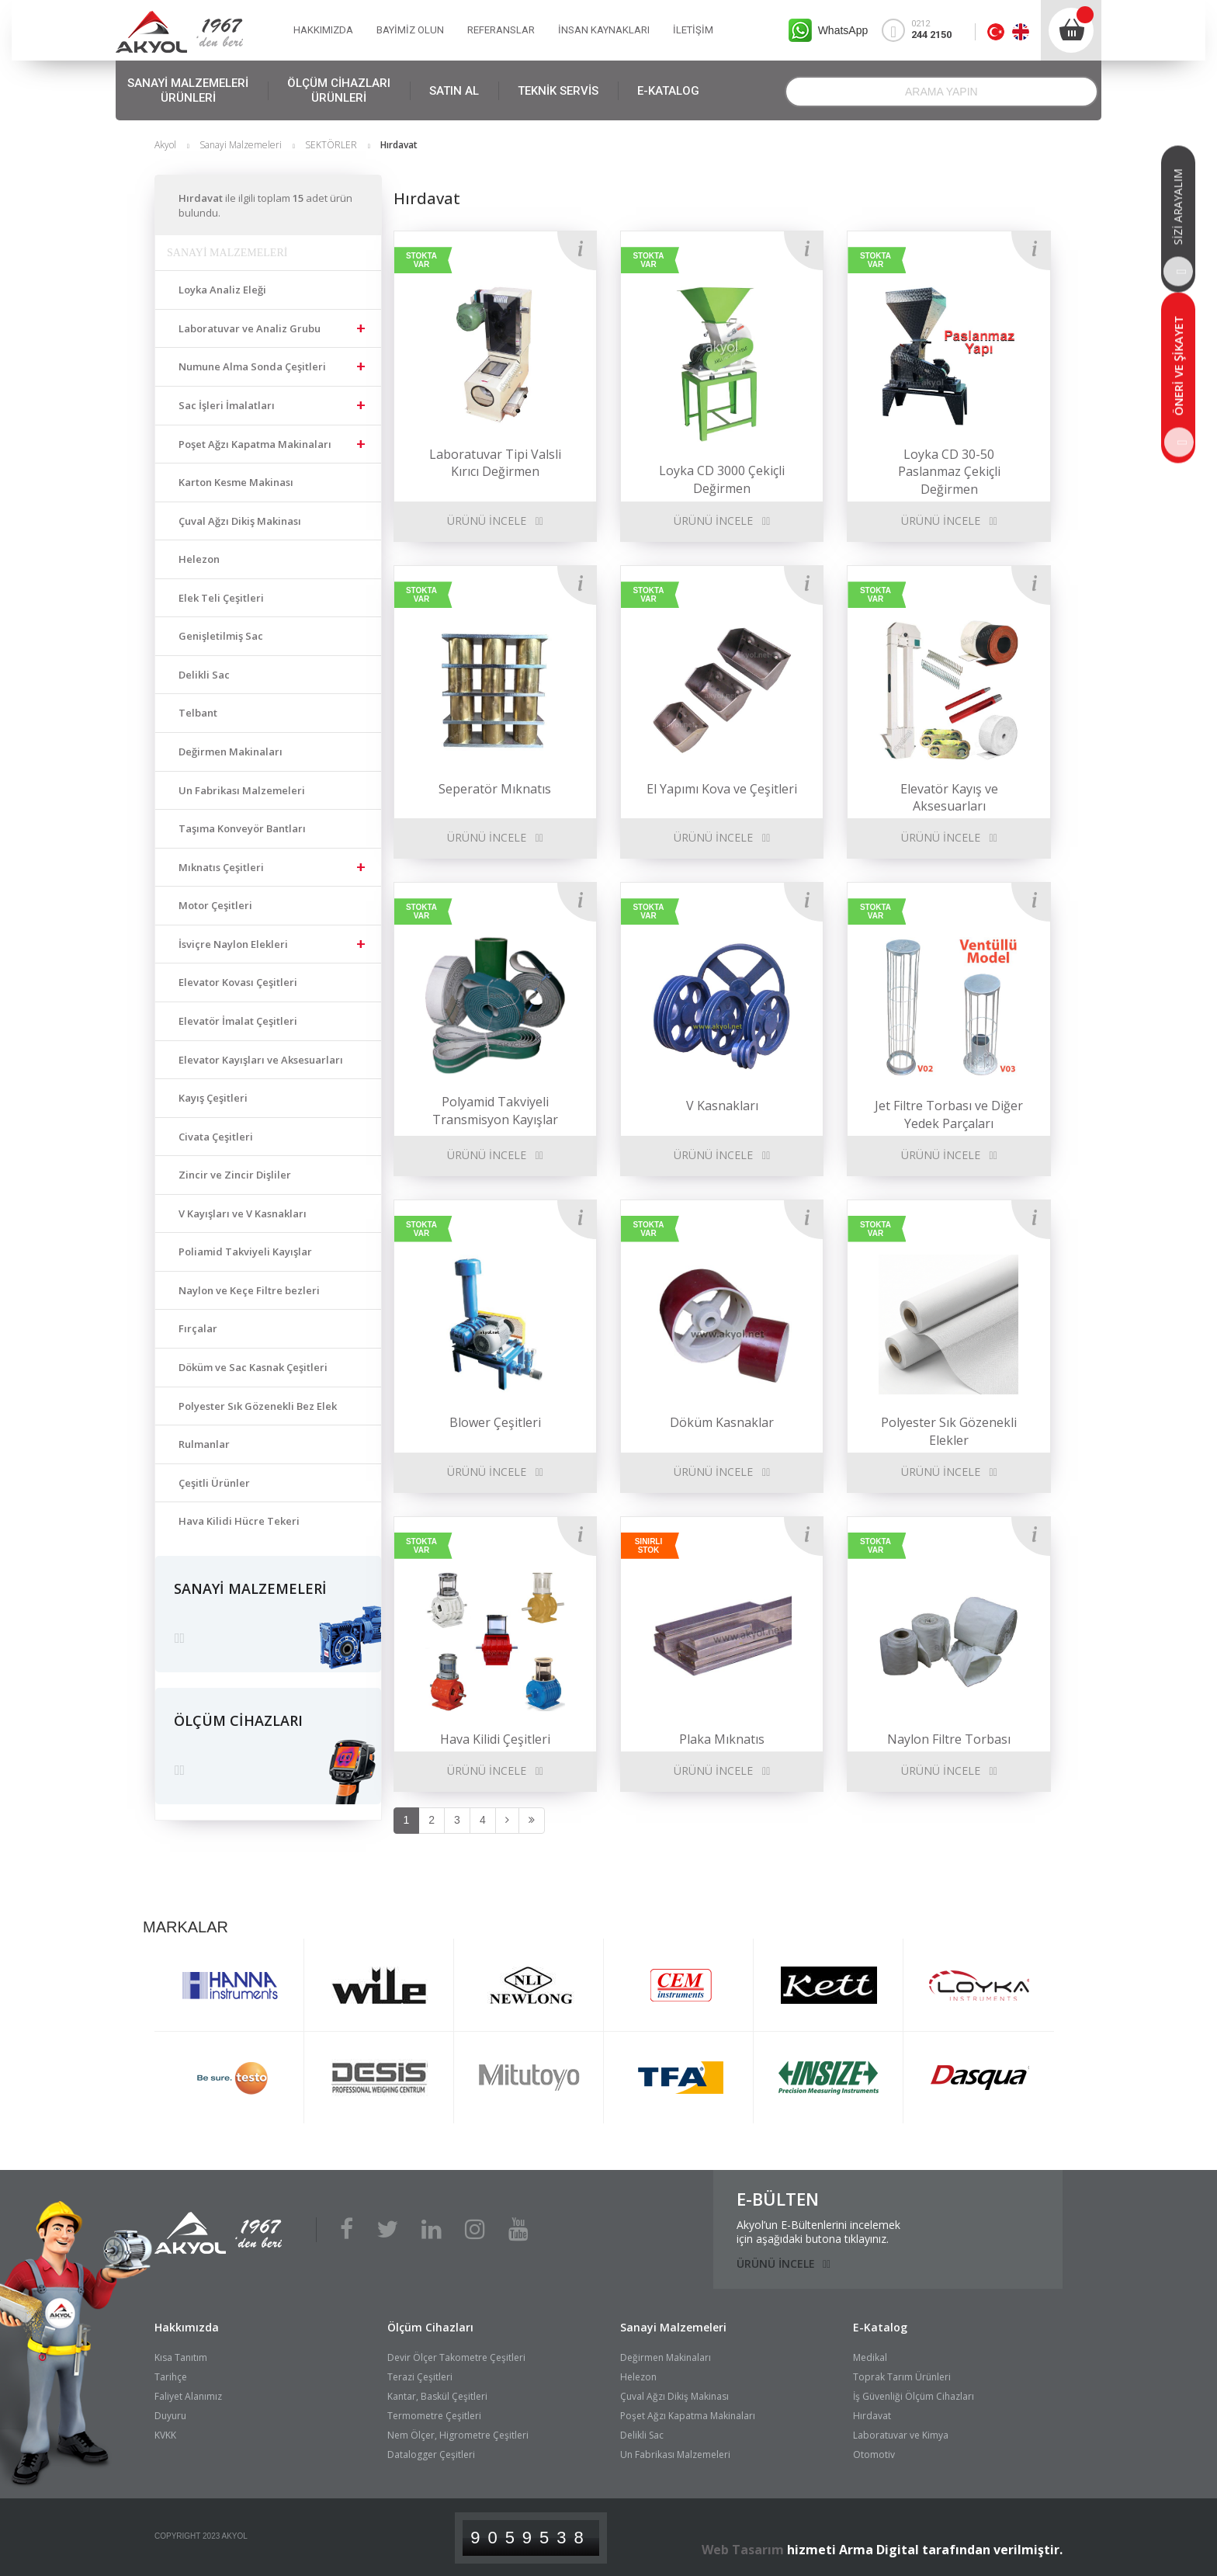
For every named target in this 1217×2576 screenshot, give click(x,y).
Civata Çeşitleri (216, 1137)
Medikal (870, 2357)
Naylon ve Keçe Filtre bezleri (249, 1290)
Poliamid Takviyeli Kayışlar (245, 1251)
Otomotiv (874, 2454)
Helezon (199, 559)
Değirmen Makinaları (231, 752)
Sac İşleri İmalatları (227, 405)
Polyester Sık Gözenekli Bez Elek (258, 1406)
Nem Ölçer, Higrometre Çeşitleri (458, 2435)
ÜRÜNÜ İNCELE (486, 520)
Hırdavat (872, 2415)
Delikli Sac (204, 675)
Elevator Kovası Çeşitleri (238, 982)
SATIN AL (454, 91)
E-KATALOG (668, 91)
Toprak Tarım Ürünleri (902, 2376)
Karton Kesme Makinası (236, 482)
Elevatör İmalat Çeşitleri (238, 1021)
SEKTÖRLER (331, 144)
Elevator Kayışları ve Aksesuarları (261, 1060)
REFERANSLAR (501, 30)
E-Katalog (880, 2327)
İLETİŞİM (693, 30)
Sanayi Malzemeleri (240, 144)
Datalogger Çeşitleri (431, 2454)
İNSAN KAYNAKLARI (604, 30)
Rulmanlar (204, 1444)
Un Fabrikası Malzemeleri (242, 790)
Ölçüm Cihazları (430, 2327)
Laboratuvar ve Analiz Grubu (250, 328)
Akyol (165, 144)
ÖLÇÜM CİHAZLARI (338, 91)
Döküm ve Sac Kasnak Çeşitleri (253, 1367)
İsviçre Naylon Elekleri (233, 944)
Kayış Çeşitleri (213, 1098)
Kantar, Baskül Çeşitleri (437, 2396)
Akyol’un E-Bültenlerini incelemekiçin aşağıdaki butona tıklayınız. (818, 2232)
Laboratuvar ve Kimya (900, 2435)
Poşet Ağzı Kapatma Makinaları (255, 444)
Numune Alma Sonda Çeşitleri (252, 366)
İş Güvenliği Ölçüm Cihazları (913, 2396)
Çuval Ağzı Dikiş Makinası (240, 521)
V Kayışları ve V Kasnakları (243, 1213)
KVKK (165, 2435)
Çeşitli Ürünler (214, 1483)
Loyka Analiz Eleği (222, 290)
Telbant (198, 713)
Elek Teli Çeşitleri (221, 598)
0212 (924, 30)
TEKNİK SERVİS (558, 91)
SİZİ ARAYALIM (1178, 227)
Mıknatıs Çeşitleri (221, 867)
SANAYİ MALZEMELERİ (187, 91)
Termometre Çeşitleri (434, 2415)
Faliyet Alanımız (188, 2396)
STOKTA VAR (421, 260)
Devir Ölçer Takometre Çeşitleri (456, 2357)
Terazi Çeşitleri (419, 2376)
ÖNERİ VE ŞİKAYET (1179, 386)
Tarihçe (170, 2376)
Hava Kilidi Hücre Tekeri (239, 1521)
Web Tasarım (743, 2549)
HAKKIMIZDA (323, 30)
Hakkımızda (186, 2327)
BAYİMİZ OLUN (410, 30)
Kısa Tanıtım (180, 2357)
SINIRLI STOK (649, 1545)
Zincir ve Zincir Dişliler (235, 1175)
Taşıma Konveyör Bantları (242, 828)
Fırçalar (198, 1328)
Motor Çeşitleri (215, 905)
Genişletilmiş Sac (221, 636)
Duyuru (170, 2415)
